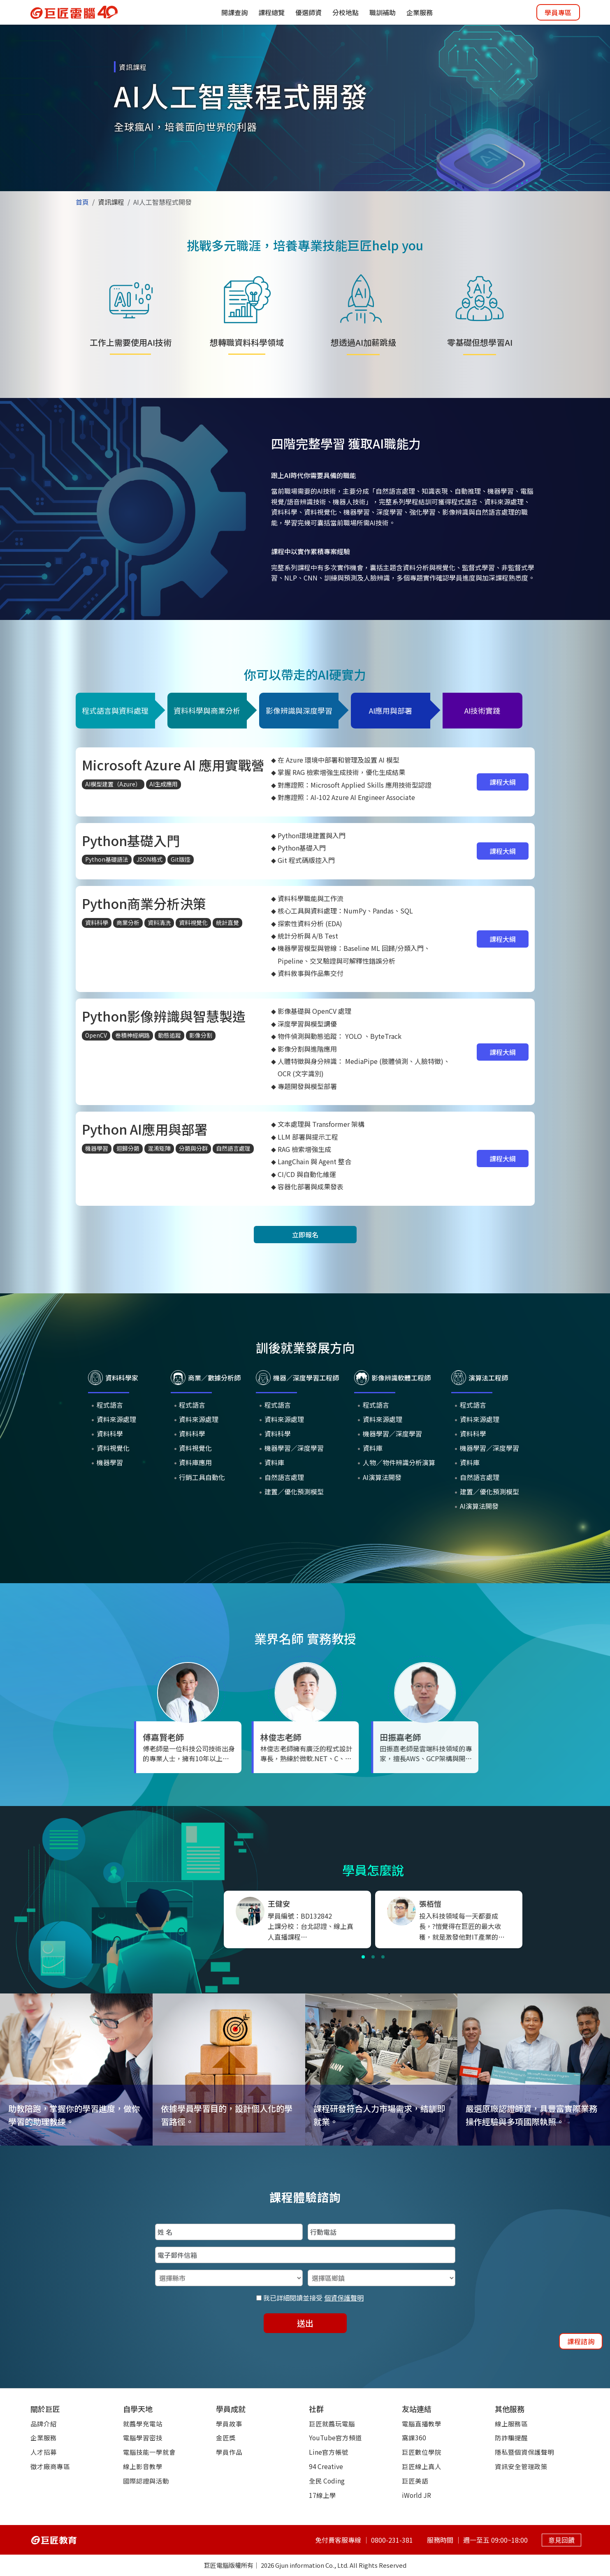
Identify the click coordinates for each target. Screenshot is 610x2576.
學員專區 (558, 12)
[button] (363, 1957)
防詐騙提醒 (511, 2437)
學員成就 (231, 2408)
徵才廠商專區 (50, 2466)
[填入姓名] (229, 2232)
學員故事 (229, 2423)
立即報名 (305, 1234)
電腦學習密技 (142, 2437)
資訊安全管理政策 (521, 2466)
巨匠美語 (415, 2480)
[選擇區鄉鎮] (381, 2278)
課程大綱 (502, 782)
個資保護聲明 (344, 2298)
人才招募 (43, 2451)
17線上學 (322, 2495)
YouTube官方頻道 (335, 2437)
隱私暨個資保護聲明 (524, 2451)
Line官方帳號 (328, 2451)
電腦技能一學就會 (149, 2451)
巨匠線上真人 (421, 2466)
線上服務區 (511, 2423)
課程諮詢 (580, 2341)
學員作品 (229, 2451)
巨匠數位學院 (421, 2451)
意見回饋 (561, 2539)
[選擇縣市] (229, 2278)
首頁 (82, 202)
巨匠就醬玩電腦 (332, 2423)
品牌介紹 (43, 2423)
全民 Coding (327, 2480)
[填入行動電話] (381, 2232)
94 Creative (326, 2466)
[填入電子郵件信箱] (305, 2255)
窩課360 (414, 2437)
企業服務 (43, 2437)
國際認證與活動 (146, 2480)
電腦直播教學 (421, 2423)
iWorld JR (416, 2495)
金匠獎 (226, 2437)
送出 (305, 2323)
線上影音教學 (142, 2466)
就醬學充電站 (142, 2423)
